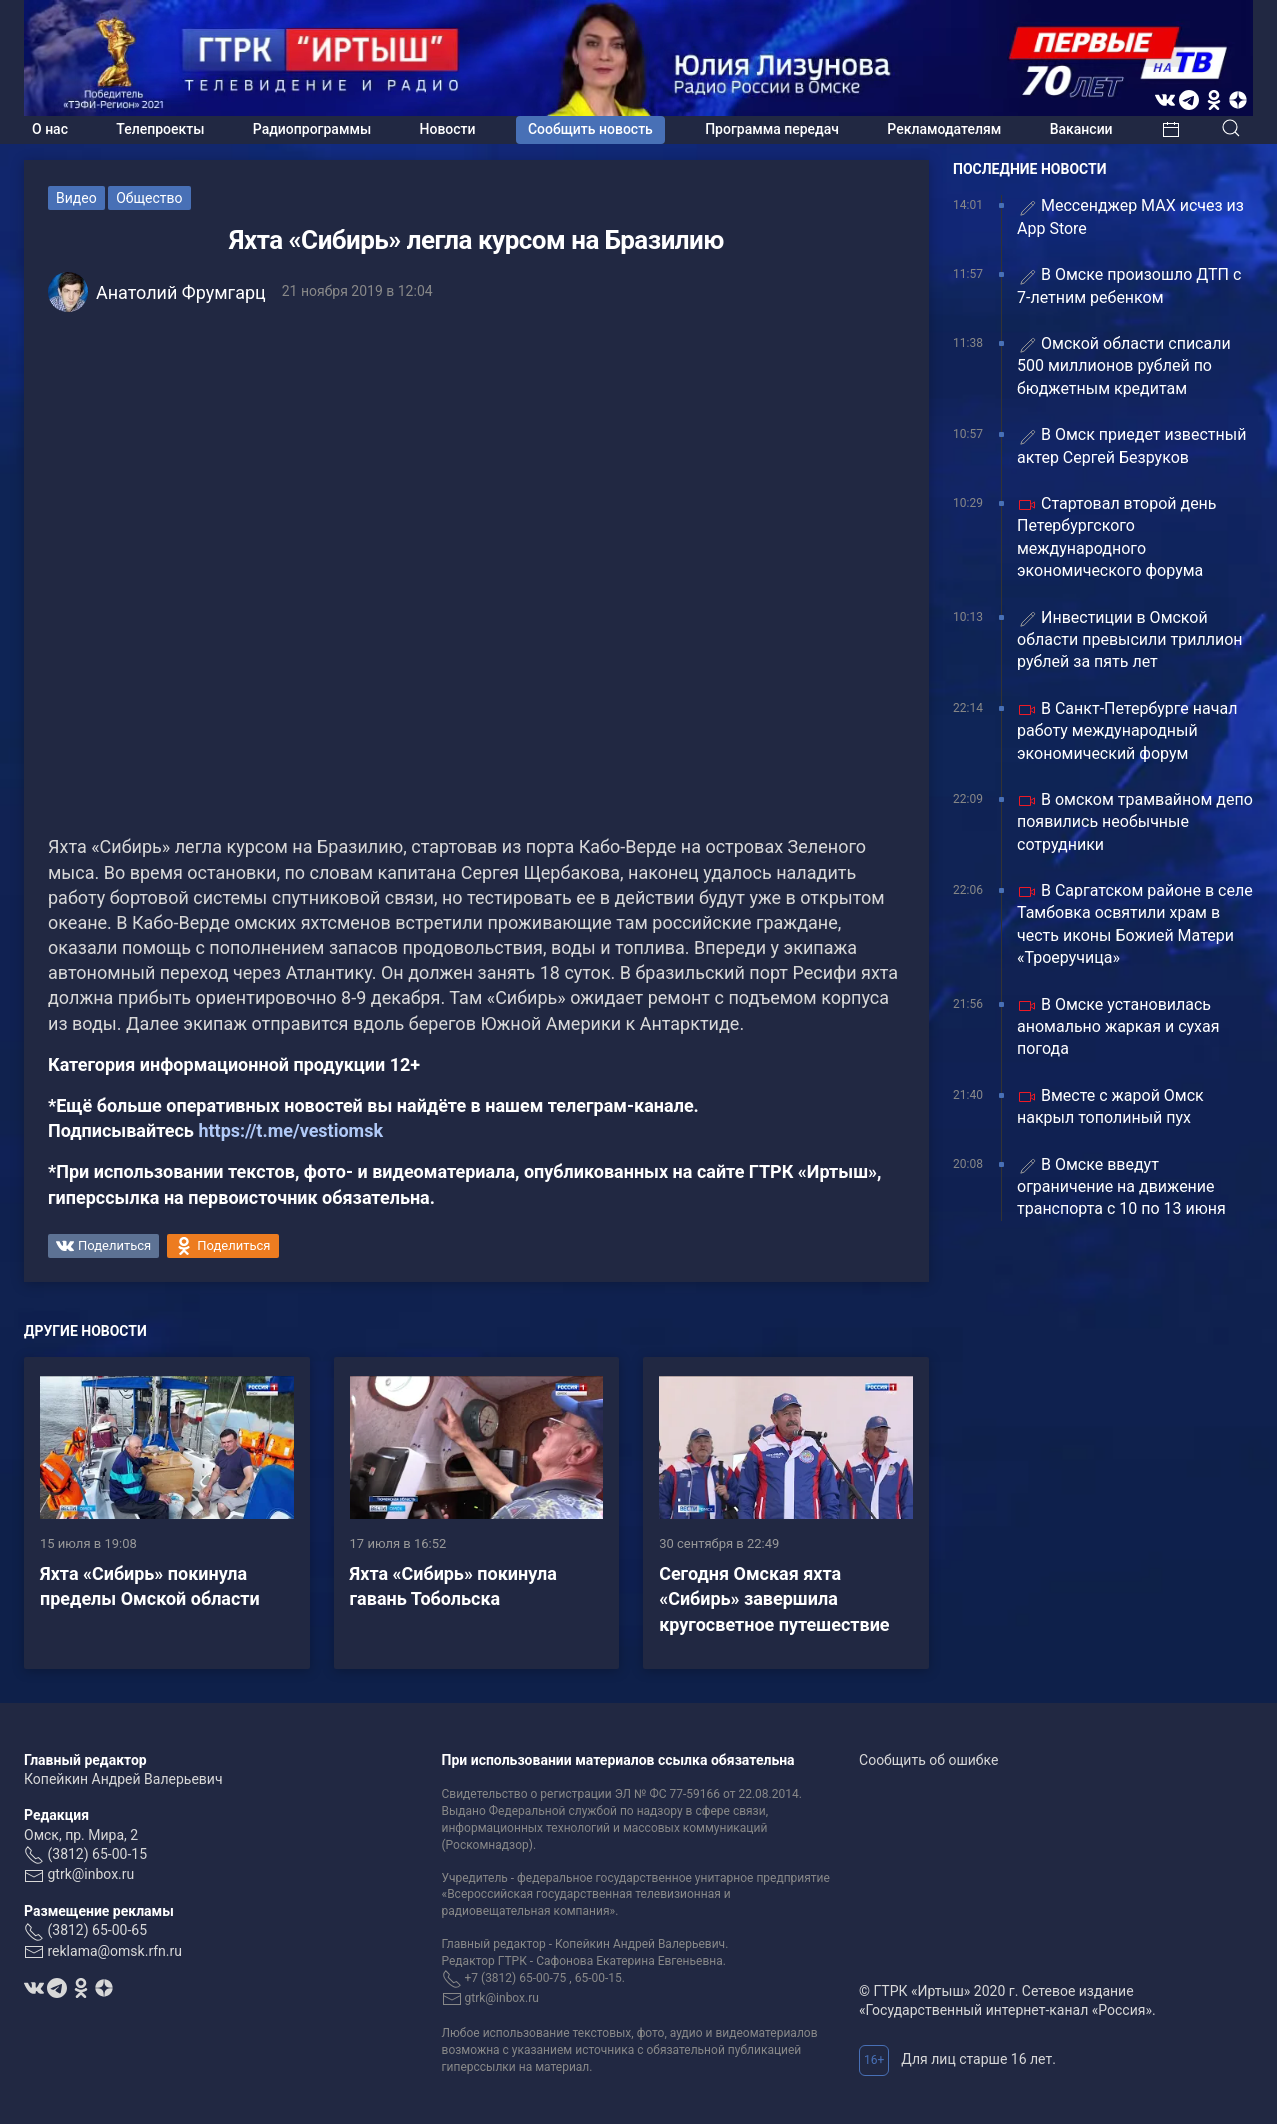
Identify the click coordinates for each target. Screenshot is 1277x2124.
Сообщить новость (590, 129)
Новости (448, 129)
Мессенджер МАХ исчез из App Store (1130, 216)
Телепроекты (160, 129)
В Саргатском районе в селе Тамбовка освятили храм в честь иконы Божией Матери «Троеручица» (1135, 924)
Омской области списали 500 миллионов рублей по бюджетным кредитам (1124, 366)
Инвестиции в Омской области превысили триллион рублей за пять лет (1130, 640)
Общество (149, 198)
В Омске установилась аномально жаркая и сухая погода (1118, 1027)
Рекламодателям (944, 129)
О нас (50, 129)
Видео (76, 198)
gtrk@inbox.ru (90, 1874)
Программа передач (772, 129)
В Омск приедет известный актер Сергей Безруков (1131, 445)
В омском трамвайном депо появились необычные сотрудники (1135, 822)
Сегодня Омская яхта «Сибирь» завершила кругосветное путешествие (774, 1598)
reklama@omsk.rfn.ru (114, 1951)
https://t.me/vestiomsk (290, 1130)
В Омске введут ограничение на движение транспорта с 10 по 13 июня (1121, 1187)
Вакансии (1081, 129)
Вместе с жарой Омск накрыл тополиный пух (1110, 1106)
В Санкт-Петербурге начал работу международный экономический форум (1127, 731)
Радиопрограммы (312, 129)
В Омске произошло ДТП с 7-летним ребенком (1129, 285)
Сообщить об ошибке (928, 1760)
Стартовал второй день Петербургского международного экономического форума (1117, 537)
